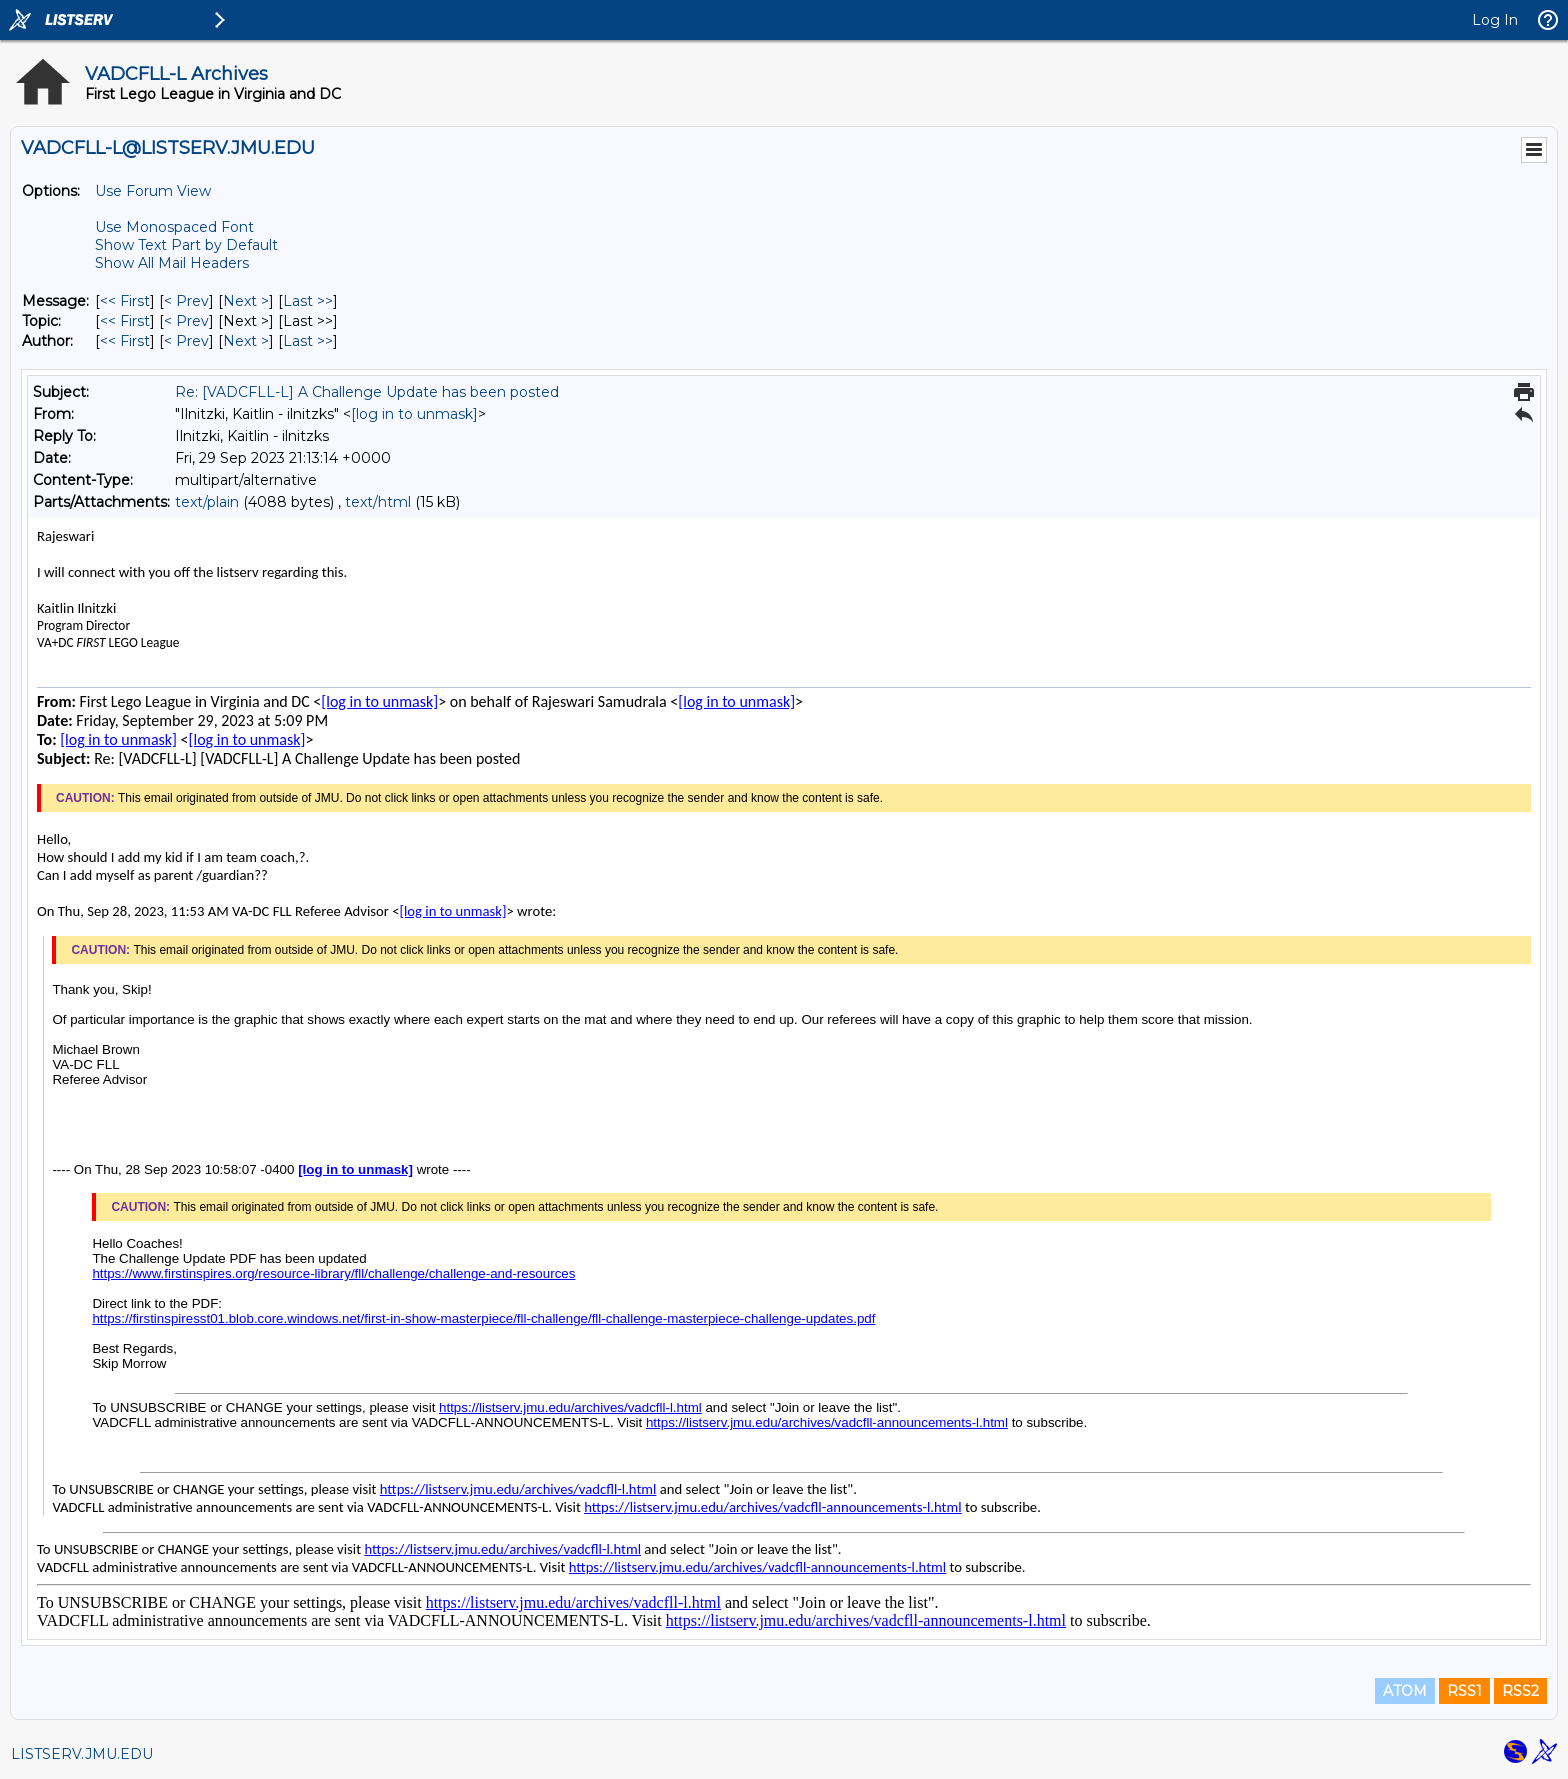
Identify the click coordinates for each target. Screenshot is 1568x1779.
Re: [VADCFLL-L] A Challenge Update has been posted (367, 392)
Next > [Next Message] (246, 301)
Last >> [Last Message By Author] (308, 341)
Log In (1495, 20)
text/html (378, 502)
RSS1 (1464, 1691)
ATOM (1405, 1691)
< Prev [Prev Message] (186, 301)
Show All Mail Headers (172, 263)
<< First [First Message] (125, 301)
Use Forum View (153, 191)
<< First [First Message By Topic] (125, 321)
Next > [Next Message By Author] (246, 341)
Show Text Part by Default (186, 245)
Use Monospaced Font (174, 227)
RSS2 (1520, 1691)
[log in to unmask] (414, 414)
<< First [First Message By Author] (125, 341)
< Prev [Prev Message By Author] (186, 341)
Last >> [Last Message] (308, 301)
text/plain (207, 502)
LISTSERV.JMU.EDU (82, 1754)
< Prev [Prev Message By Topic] (186, 321)
